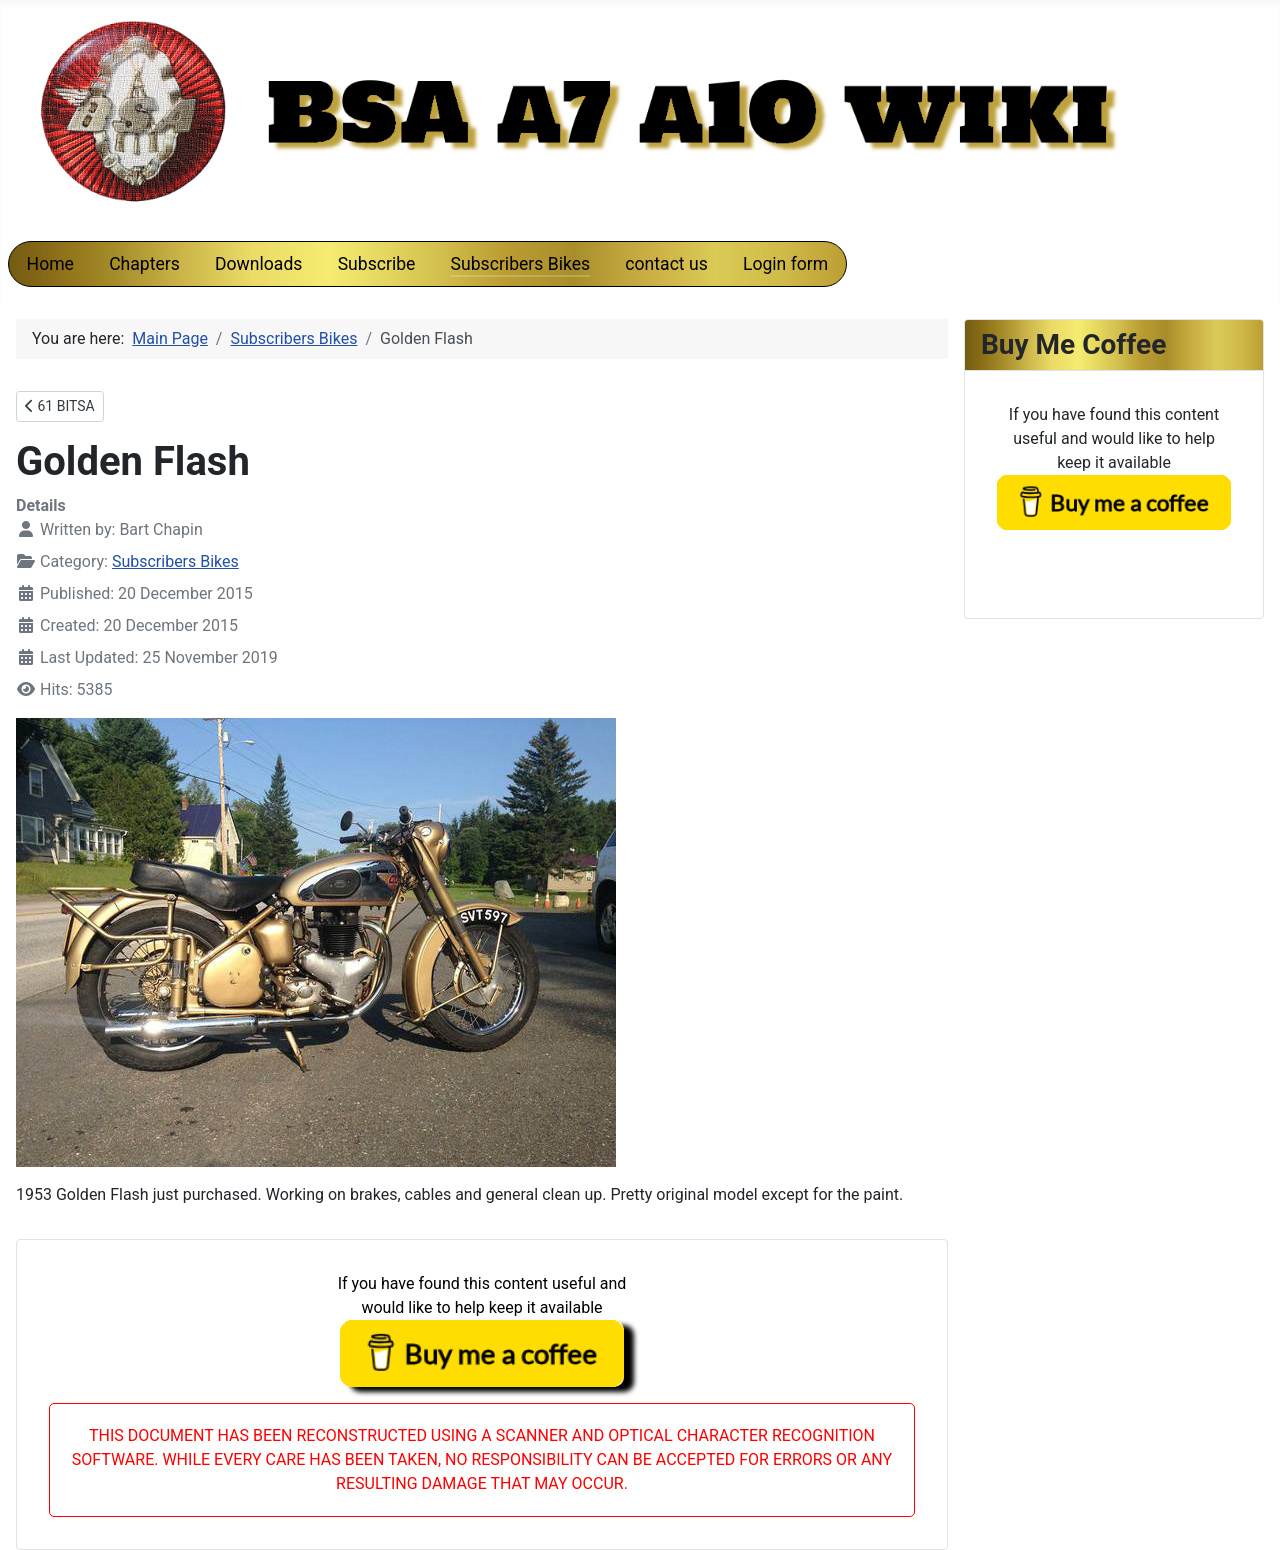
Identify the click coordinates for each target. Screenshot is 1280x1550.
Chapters (144, 264)
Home (50, 264)
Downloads (258, 264)
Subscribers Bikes (521, 264)
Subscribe (377, 264)
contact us (666, 264)
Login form (785, 264)
